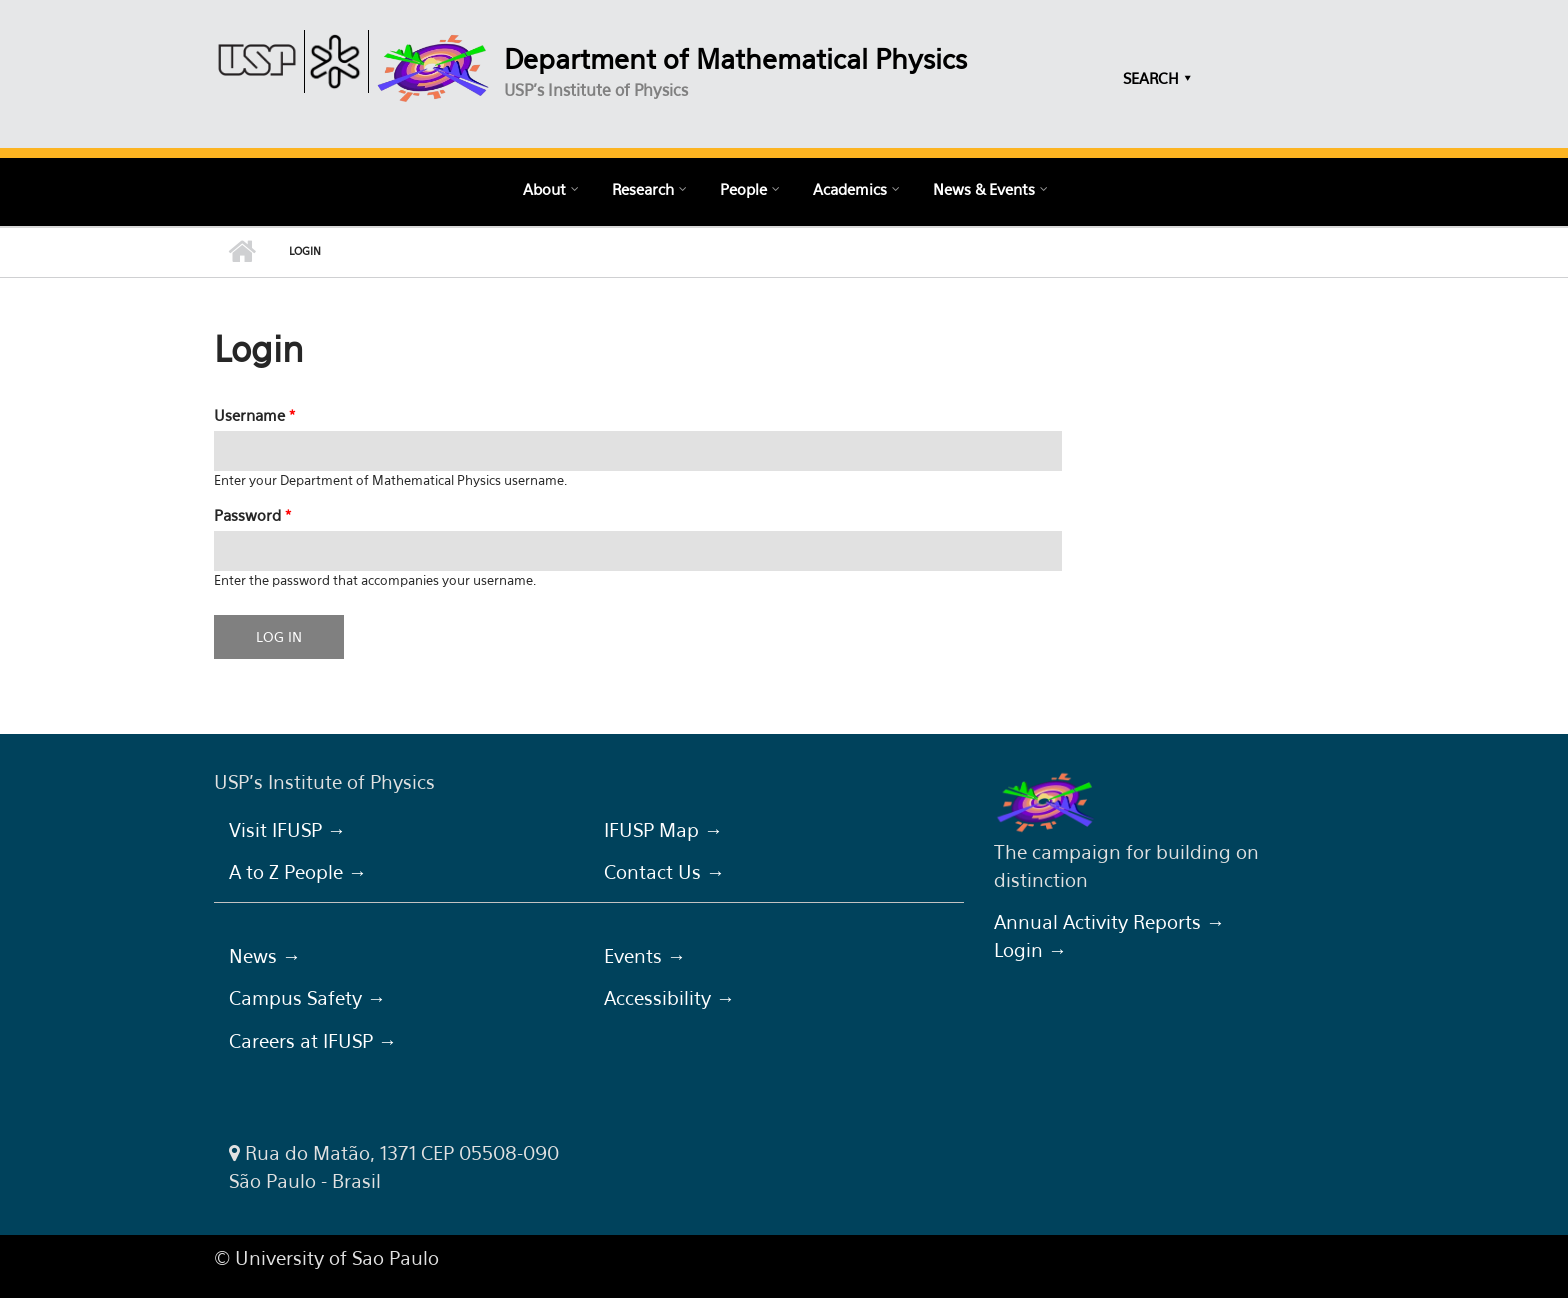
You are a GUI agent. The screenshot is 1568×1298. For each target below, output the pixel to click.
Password (252, 515)
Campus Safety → (307, 998)
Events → (645, 956)
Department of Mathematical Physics (735, 59)
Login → (1030, 950)
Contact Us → (664, 872)
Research (643, 189)
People (743, 189)
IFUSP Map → (663, 830)
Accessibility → (669, 998)
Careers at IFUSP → (313, 1041)
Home (241, 252)
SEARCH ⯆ (1157, 78)
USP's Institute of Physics (596, 90)
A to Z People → (298, 872)
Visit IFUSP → (287, 830)
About (544, 189)
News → (265, 956)
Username (254, 415)
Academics (850, 189)
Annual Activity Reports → (1109, 922)
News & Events (984, 189)
